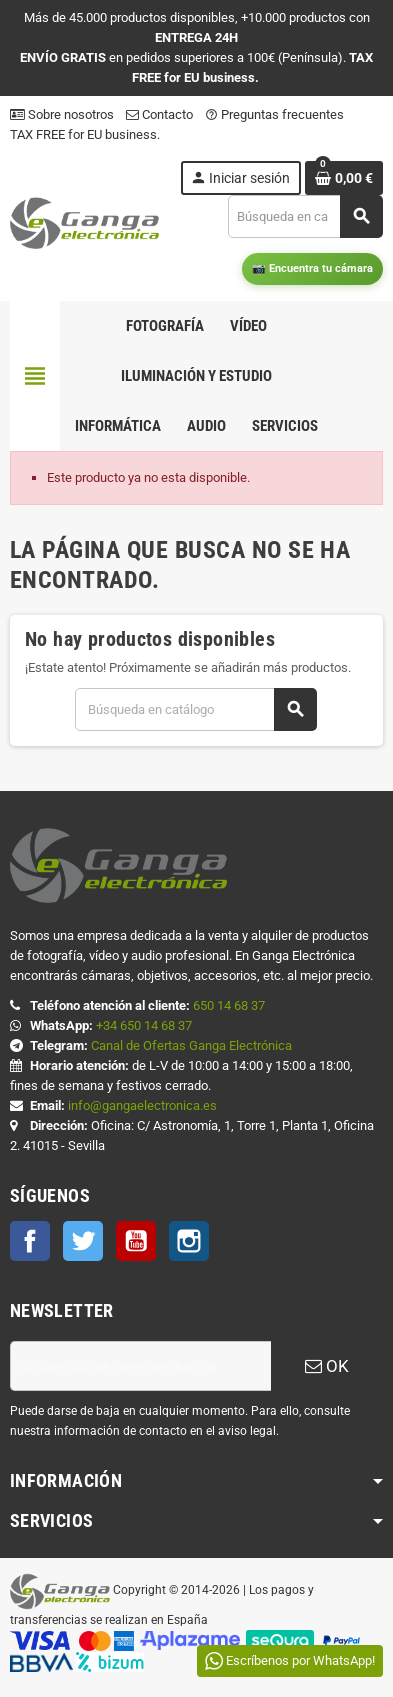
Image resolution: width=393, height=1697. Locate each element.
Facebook (30, 1241)
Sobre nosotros (62, 114)
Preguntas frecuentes (274, 114)
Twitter (83, 1241)
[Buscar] (305, 216)
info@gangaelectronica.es (142, 1105)
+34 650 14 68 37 (144, 1025)
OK (327, 1366)
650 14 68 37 (229, 1005)
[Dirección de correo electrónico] (140, 1366)
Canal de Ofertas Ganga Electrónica (191, 1045)
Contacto (159, 114)
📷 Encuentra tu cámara (312, 268)
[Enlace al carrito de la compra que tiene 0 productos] (344, 178)
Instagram (189, 1241)
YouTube (136, 1241)
